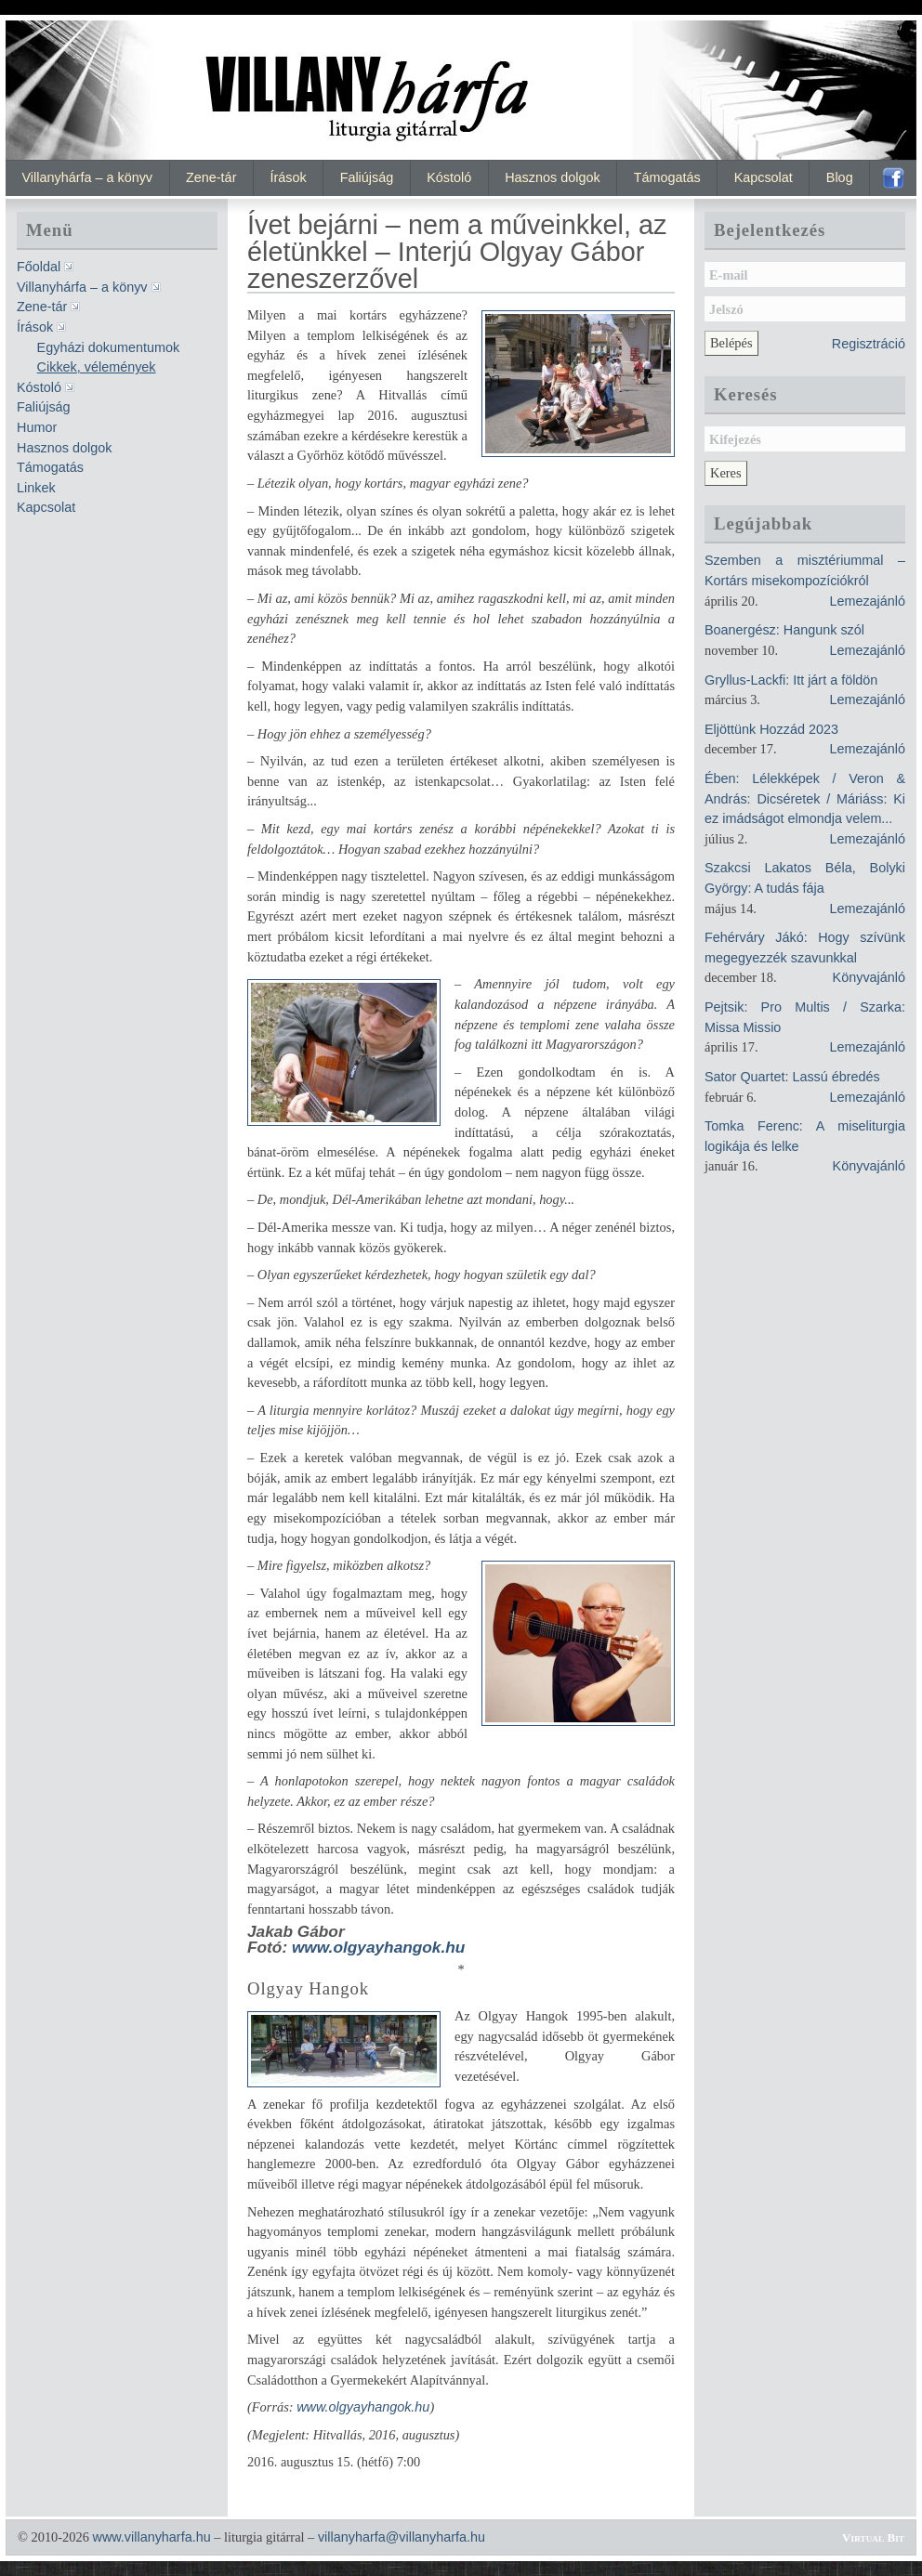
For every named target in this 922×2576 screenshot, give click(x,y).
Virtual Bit (873, 2537)
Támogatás (667, 177)
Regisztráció (868, 343)
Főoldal (38, 266)
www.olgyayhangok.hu (378, 1947)
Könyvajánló (869, 977)
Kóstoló (449, 177)
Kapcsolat (763, 177)
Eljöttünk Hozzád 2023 (771, 729)
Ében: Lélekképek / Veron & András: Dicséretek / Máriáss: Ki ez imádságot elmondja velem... (805, 798)
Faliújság (367, 177)
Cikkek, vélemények (96, 367)
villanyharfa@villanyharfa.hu (401, 2537)
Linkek (36, 487)
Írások (288, 177)
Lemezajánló (867, 601)
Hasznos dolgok (552, 177)
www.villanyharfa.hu (151, 2537)
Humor (37, 427)
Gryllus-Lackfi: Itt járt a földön (791, 680)
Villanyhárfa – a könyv (87, 177)
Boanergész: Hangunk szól (784, 629)
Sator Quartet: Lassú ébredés (792, 1076)
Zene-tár (211, 177)
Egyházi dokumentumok (108, 347)
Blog (839, 177)
